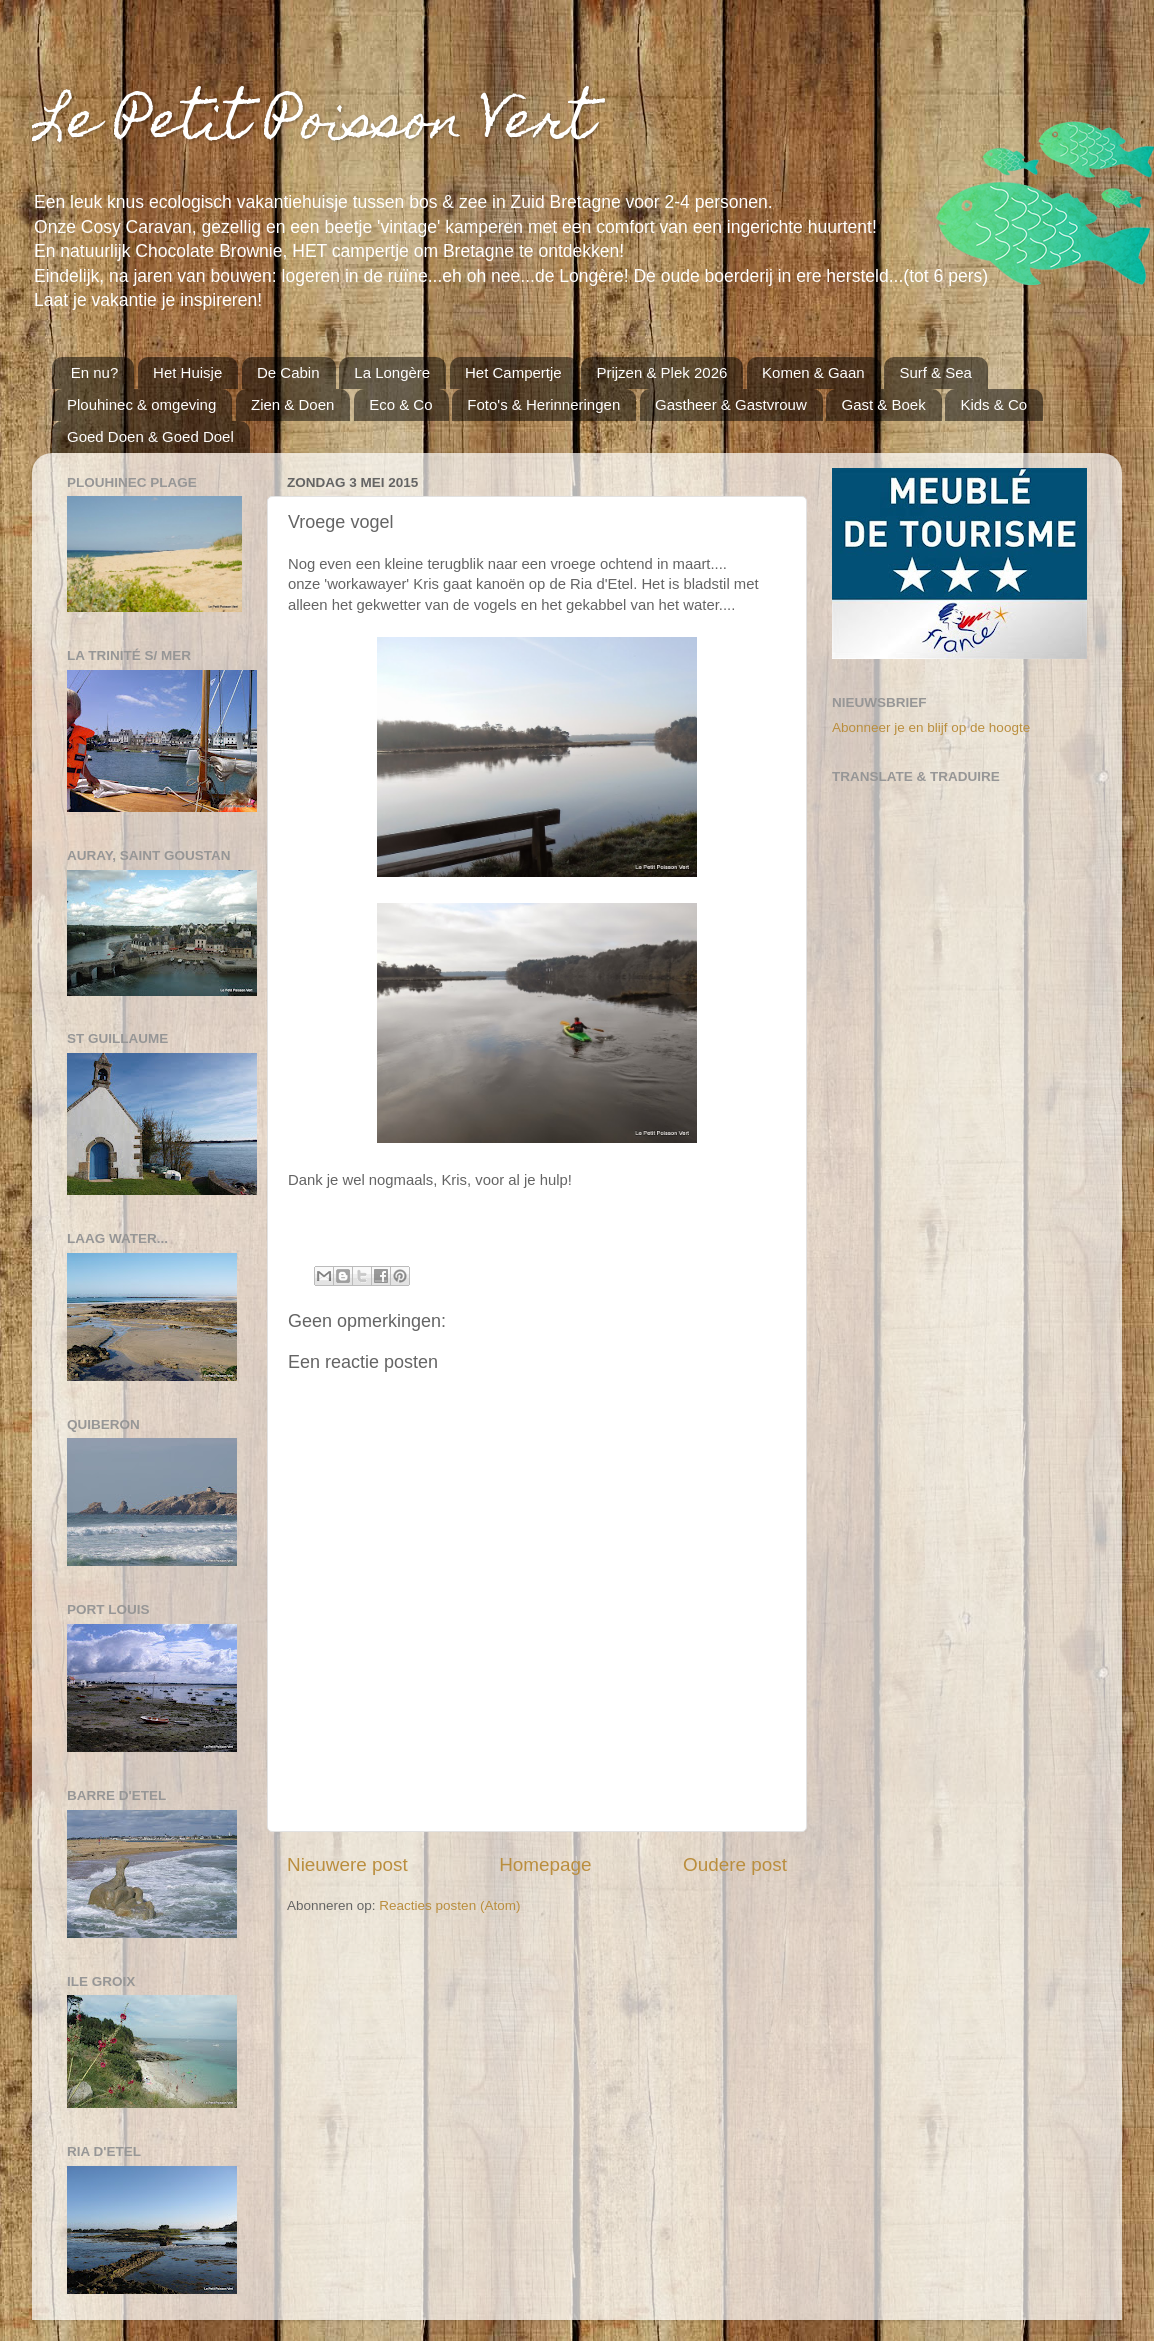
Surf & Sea (935, 372)
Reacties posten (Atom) (449, 1905)
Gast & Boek (883, 404)
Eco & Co (400, 404)
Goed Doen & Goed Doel (150, 436)
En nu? (95, 372)
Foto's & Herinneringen (543, 404)
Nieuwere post (347, 1864)
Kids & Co (993, 404)
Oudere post (735, 1864)
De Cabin (288, 372)
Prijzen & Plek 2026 (661, 372)
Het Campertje (513, 372)
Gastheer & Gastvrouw (731, 404)
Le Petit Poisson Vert (313, 125)
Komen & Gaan (813, 372)
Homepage (545, 1864)
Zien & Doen (292, 404)
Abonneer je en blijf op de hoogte (931, 727)
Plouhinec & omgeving (141, 404)
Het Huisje (187, 372)
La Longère (392, 372)
